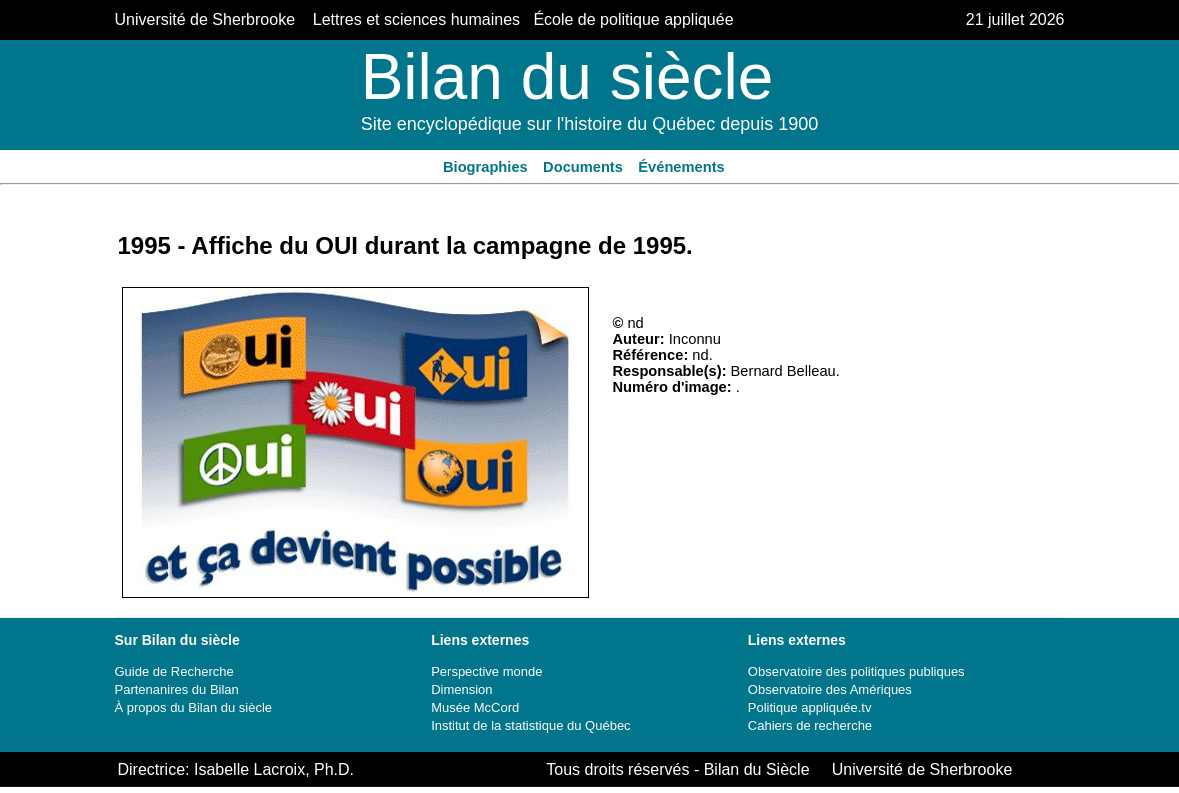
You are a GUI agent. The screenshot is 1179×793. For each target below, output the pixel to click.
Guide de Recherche (174, 671)
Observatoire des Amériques (830, 689)
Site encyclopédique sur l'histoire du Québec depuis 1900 (590, 124)
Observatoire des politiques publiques (856, 671)
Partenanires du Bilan (177, 689)
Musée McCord (475, 707)
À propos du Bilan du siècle (194, 707)
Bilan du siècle (567, 77)
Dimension (461, 689)
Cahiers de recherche (810, 725)
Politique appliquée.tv (810, 707)
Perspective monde (486, 671)
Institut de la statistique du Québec (530, 725)
